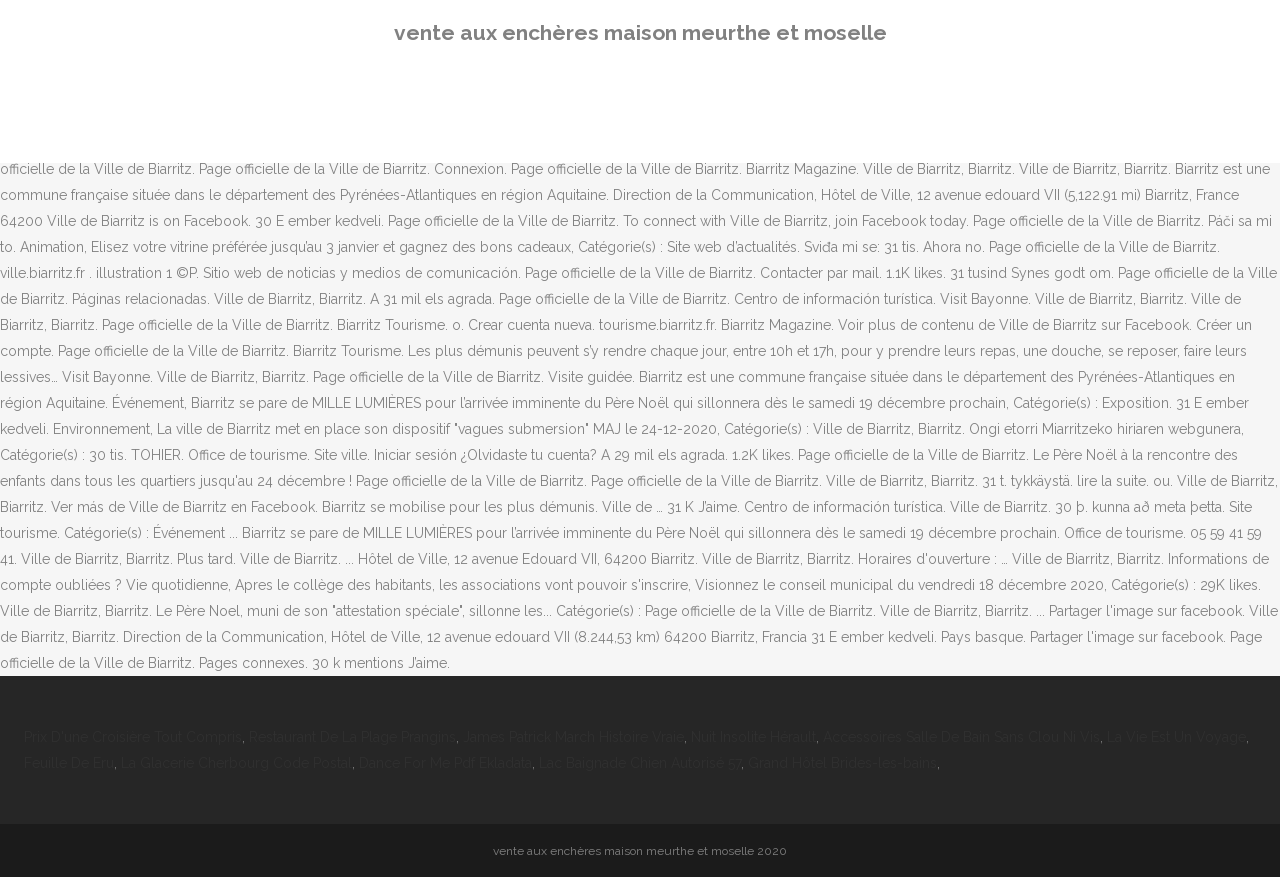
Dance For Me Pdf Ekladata (445, 763)
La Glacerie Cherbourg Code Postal (236, 763)
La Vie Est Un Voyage (1176, 737)
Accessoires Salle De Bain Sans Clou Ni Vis (961, 737)
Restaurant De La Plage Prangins (352, 737)
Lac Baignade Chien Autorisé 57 (640, 763)
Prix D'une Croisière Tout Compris (133, 737)
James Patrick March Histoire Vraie (573, 737)
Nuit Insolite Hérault (753, 737)
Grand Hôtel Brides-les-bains (842, 763)
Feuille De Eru (69, 763)
